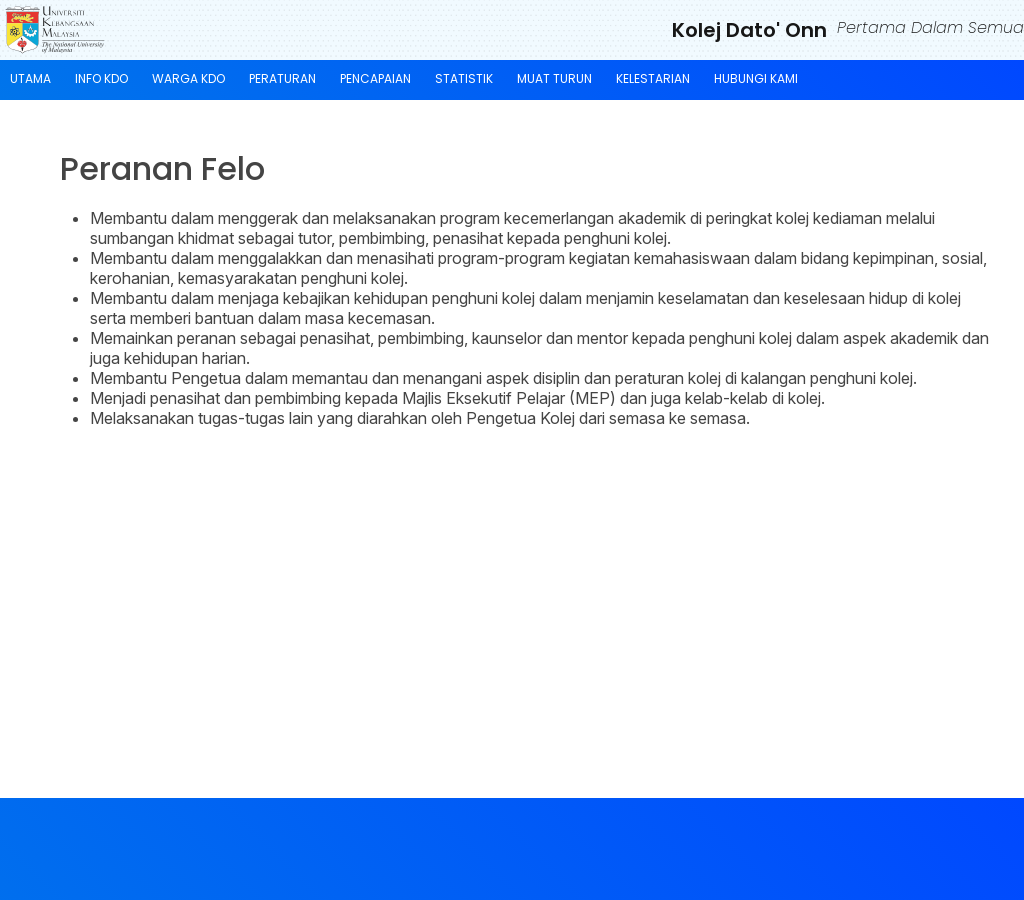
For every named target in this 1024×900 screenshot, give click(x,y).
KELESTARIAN (653, 78)
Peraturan (282, 78)
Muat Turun (554, 78)
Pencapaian (375, 78)
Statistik (464, 78)
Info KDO (101, 78)
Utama (30, 78)
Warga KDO (188, 78)
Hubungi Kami (756, 78)
